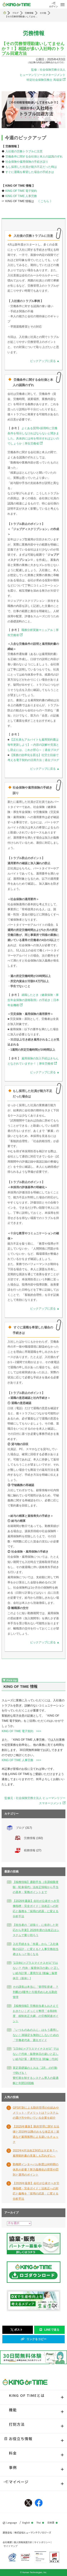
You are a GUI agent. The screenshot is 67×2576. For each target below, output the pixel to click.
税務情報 (29, 1850)
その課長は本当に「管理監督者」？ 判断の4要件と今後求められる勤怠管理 (35, 1992)
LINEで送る (49, 2329)
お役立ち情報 (21, 2438)
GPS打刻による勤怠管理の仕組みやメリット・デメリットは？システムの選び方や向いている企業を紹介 (36, 2112)
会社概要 (7, 2542)
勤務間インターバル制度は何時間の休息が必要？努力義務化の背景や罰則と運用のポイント (35, 2169)
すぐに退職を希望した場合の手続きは (29, 171)
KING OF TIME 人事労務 (21, 195)
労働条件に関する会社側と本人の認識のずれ (34, 156)
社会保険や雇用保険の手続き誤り (26, 161)
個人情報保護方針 (23, 2542)
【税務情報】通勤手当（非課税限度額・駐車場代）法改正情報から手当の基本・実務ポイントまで (35, 1887)
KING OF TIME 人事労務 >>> (21, 1760)
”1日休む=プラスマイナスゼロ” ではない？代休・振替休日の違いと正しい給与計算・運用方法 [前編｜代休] (36, 2054)
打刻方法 (17, 2424)
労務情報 (29, 1838)
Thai (40, 2522)
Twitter (28, 2503)
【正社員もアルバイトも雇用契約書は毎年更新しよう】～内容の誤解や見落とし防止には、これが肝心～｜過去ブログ (33, 744)
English (27, 2522)
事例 (13, 2467)
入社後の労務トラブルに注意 (24, 151)
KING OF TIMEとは (27, 2395)
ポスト (18, 2329)
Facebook (39, 2503)
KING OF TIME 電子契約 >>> (21, 1731)
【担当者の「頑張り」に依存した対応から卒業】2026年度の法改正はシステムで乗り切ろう (36, 1930)
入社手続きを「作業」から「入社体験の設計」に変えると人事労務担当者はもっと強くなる (35, 1949)
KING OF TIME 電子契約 (21, 190)
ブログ (20, 1827)
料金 (13, 2453)
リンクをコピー (33, 2339)
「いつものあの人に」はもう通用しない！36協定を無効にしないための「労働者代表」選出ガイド (36, 2035)
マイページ (19, 2481)
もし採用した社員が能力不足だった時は (31, 166)
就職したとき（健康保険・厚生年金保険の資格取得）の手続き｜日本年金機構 (33, 1000)
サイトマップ (11, 2546)
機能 (13, 2409)
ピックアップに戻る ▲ (44, 360)
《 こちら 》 (45, 201)
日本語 (52, 2522)
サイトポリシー (42, 2542)
